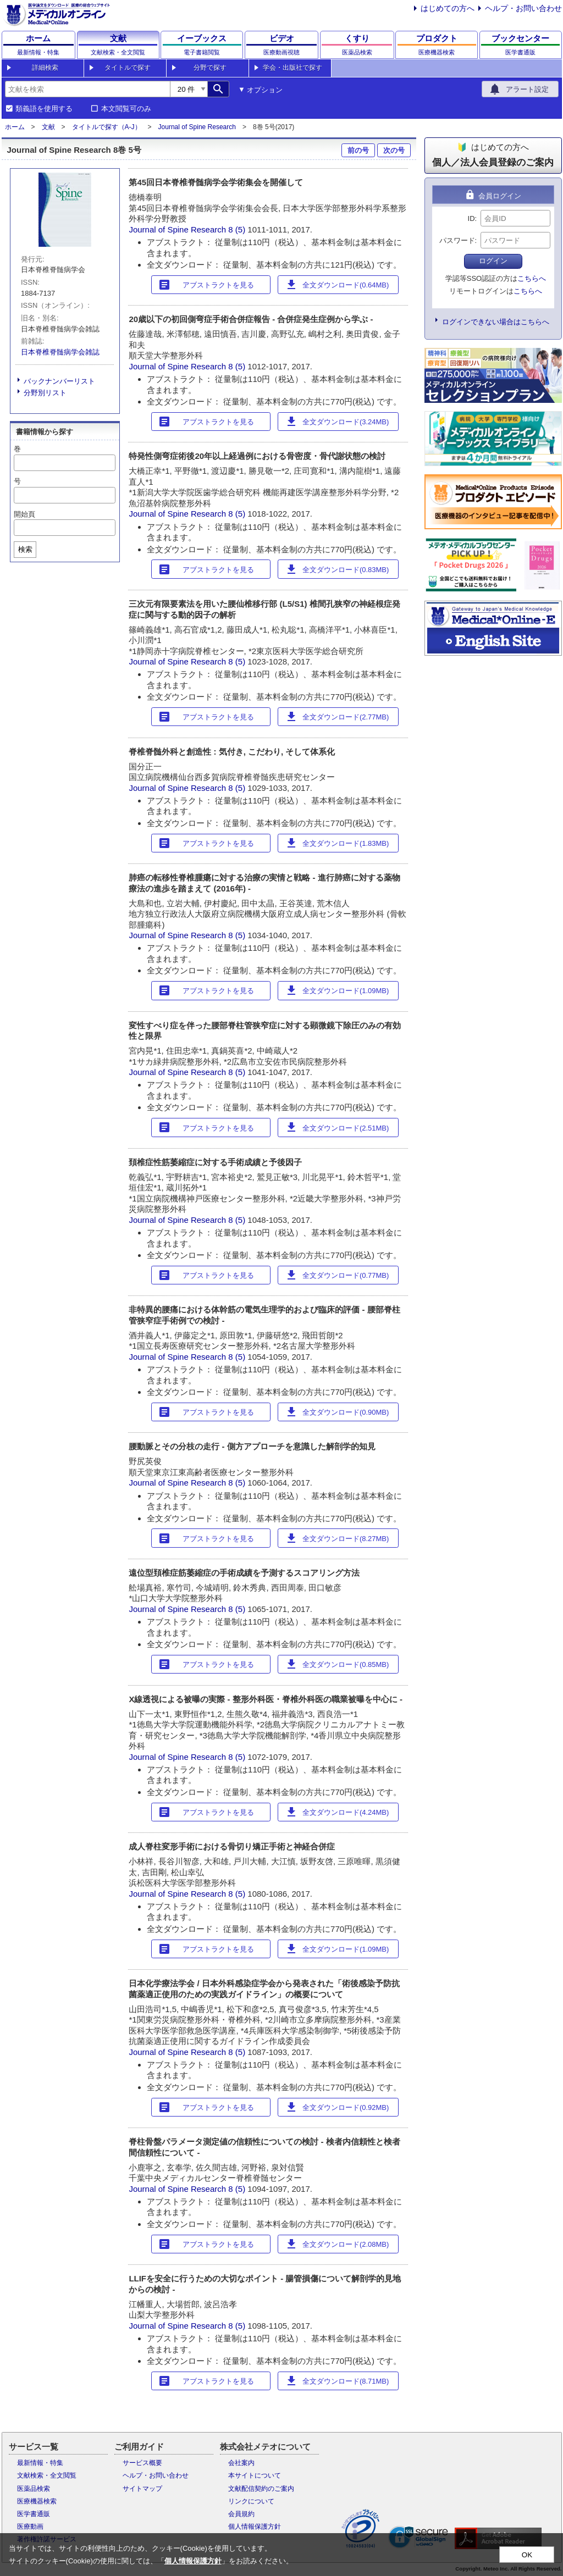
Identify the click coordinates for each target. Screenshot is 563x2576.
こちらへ (531, 278)
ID (471, 218)
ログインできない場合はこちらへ (495, 322)
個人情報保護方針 (254, 2526)
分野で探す (210, 67)
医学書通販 (33, 2514)
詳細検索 (45, 67)
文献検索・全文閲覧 (46, 2475)
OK (527, 2555)
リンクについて (251, 2501)
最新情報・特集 (40, 2463)
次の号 (394, 150)
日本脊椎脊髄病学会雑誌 (60, 352)
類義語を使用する (44, 109)
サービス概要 (142, 2463)
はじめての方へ (447, 8)
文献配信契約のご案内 (261, 2488)
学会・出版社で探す (292, 67)
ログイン (493, 261)
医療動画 (30, 2526)
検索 (25, 549)
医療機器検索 (37, 2501)
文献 (48, 127)
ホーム (15, 127)
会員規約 (241, 2514)
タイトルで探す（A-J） (106, 127)
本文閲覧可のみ (126, 109)
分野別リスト (45, 393)
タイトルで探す (127, 67)
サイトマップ (142, 2488)
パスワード (457, 240)
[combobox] (87, 89)
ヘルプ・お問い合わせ (523, 8)
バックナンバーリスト (59, 381)
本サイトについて (254, 2475)
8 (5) (237, 229)
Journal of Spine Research (197, 127)
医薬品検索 (33, 2488)
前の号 (358, 150)
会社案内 (241, 2463)
